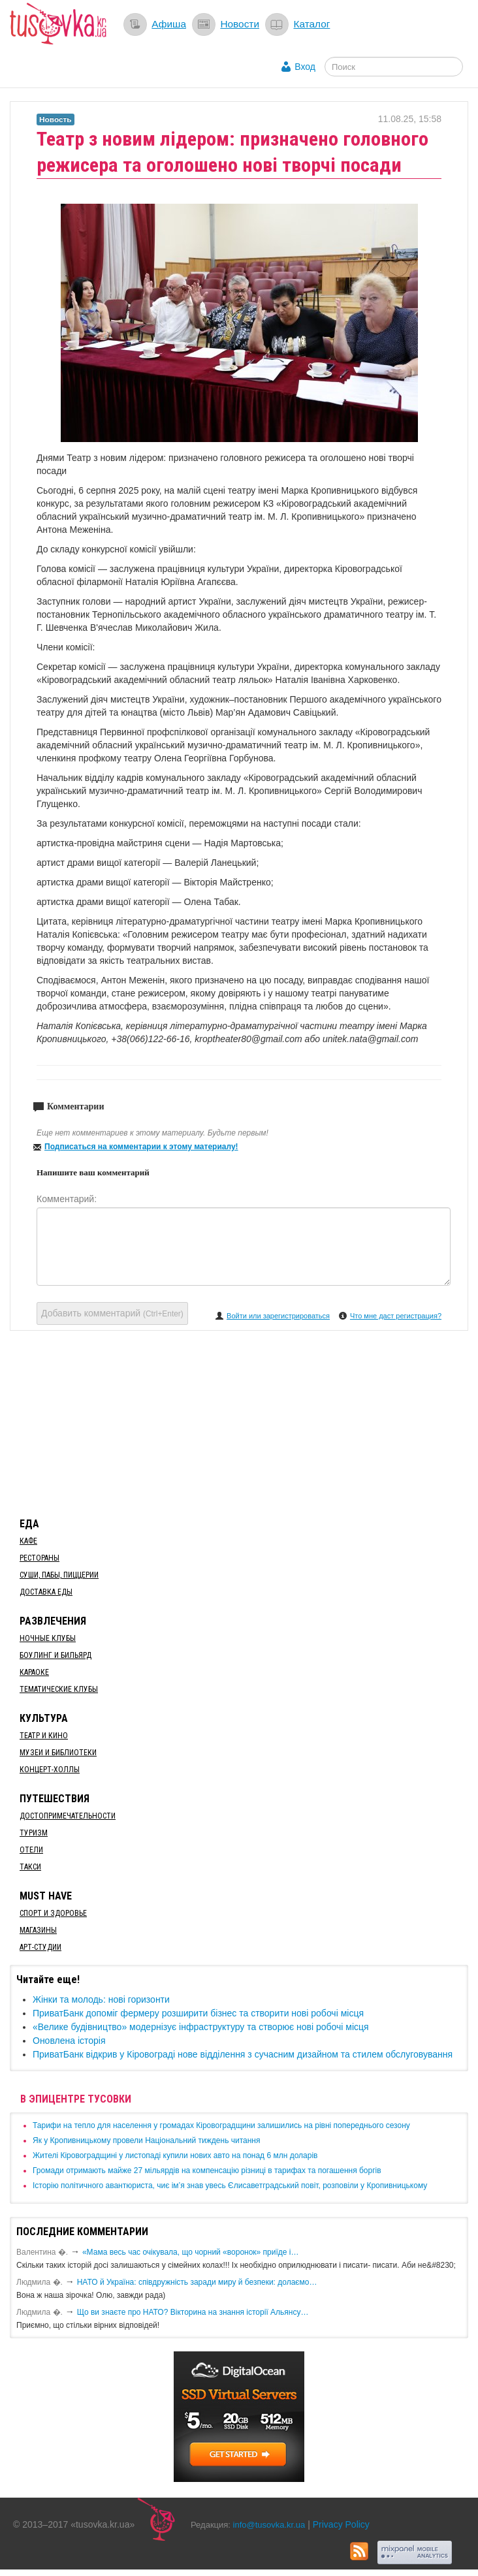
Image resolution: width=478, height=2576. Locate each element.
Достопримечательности (68, 1816)
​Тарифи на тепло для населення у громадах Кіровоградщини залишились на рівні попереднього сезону (221, 2125)
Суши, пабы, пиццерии (59, 1575)
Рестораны (39, 1558)
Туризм (34, 1832)
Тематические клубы (59, 1689)
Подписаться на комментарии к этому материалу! (141, 1146)
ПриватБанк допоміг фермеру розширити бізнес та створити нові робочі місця (198, 2013)
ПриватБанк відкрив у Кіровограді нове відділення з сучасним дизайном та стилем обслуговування (243, 2054)
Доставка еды (46, 1592)
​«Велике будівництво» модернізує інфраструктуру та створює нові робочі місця (201, 2027)
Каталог (311, 23)
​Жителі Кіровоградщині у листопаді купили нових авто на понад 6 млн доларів (175, 2155)
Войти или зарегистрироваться (278, 1316)
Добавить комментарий (112, 1313)
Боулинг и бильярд (55, 1655)
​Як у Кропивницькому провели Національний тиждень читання (146, 2140)
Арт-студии (40, 1947)
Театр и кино (44, 1735)
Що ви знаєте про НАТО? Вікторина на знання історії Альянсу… (193, 2312)
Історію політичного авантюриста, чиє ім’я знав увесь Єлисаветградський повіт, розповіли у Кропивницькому (230, 2185)
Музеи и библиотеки (58, 1752)
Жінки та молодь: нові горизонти (101, 1999)
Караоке (34, 1672)
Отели (31, 1849)
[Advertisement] (239, 1421)
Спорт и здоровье (53, 1913)
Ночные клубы (48, 1638)
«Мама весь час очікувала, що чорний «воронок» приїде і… (190, 2252)
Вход (305, 66)
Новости (239, 23)
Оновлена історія (69, 2040)
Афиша (168, 23)
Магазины (38, 1930)
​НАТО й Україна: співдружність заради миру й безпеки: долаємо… (197, 2282)
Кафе (28, 1541)
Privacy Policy (341, 2524)
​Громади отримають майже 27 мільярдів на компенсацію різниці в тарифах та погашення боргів (207, 2170)
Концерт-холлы (50, 1769)
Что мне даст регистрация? (395, 1316)
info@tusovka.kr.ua (269, 2525)
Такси (30, 1866)
